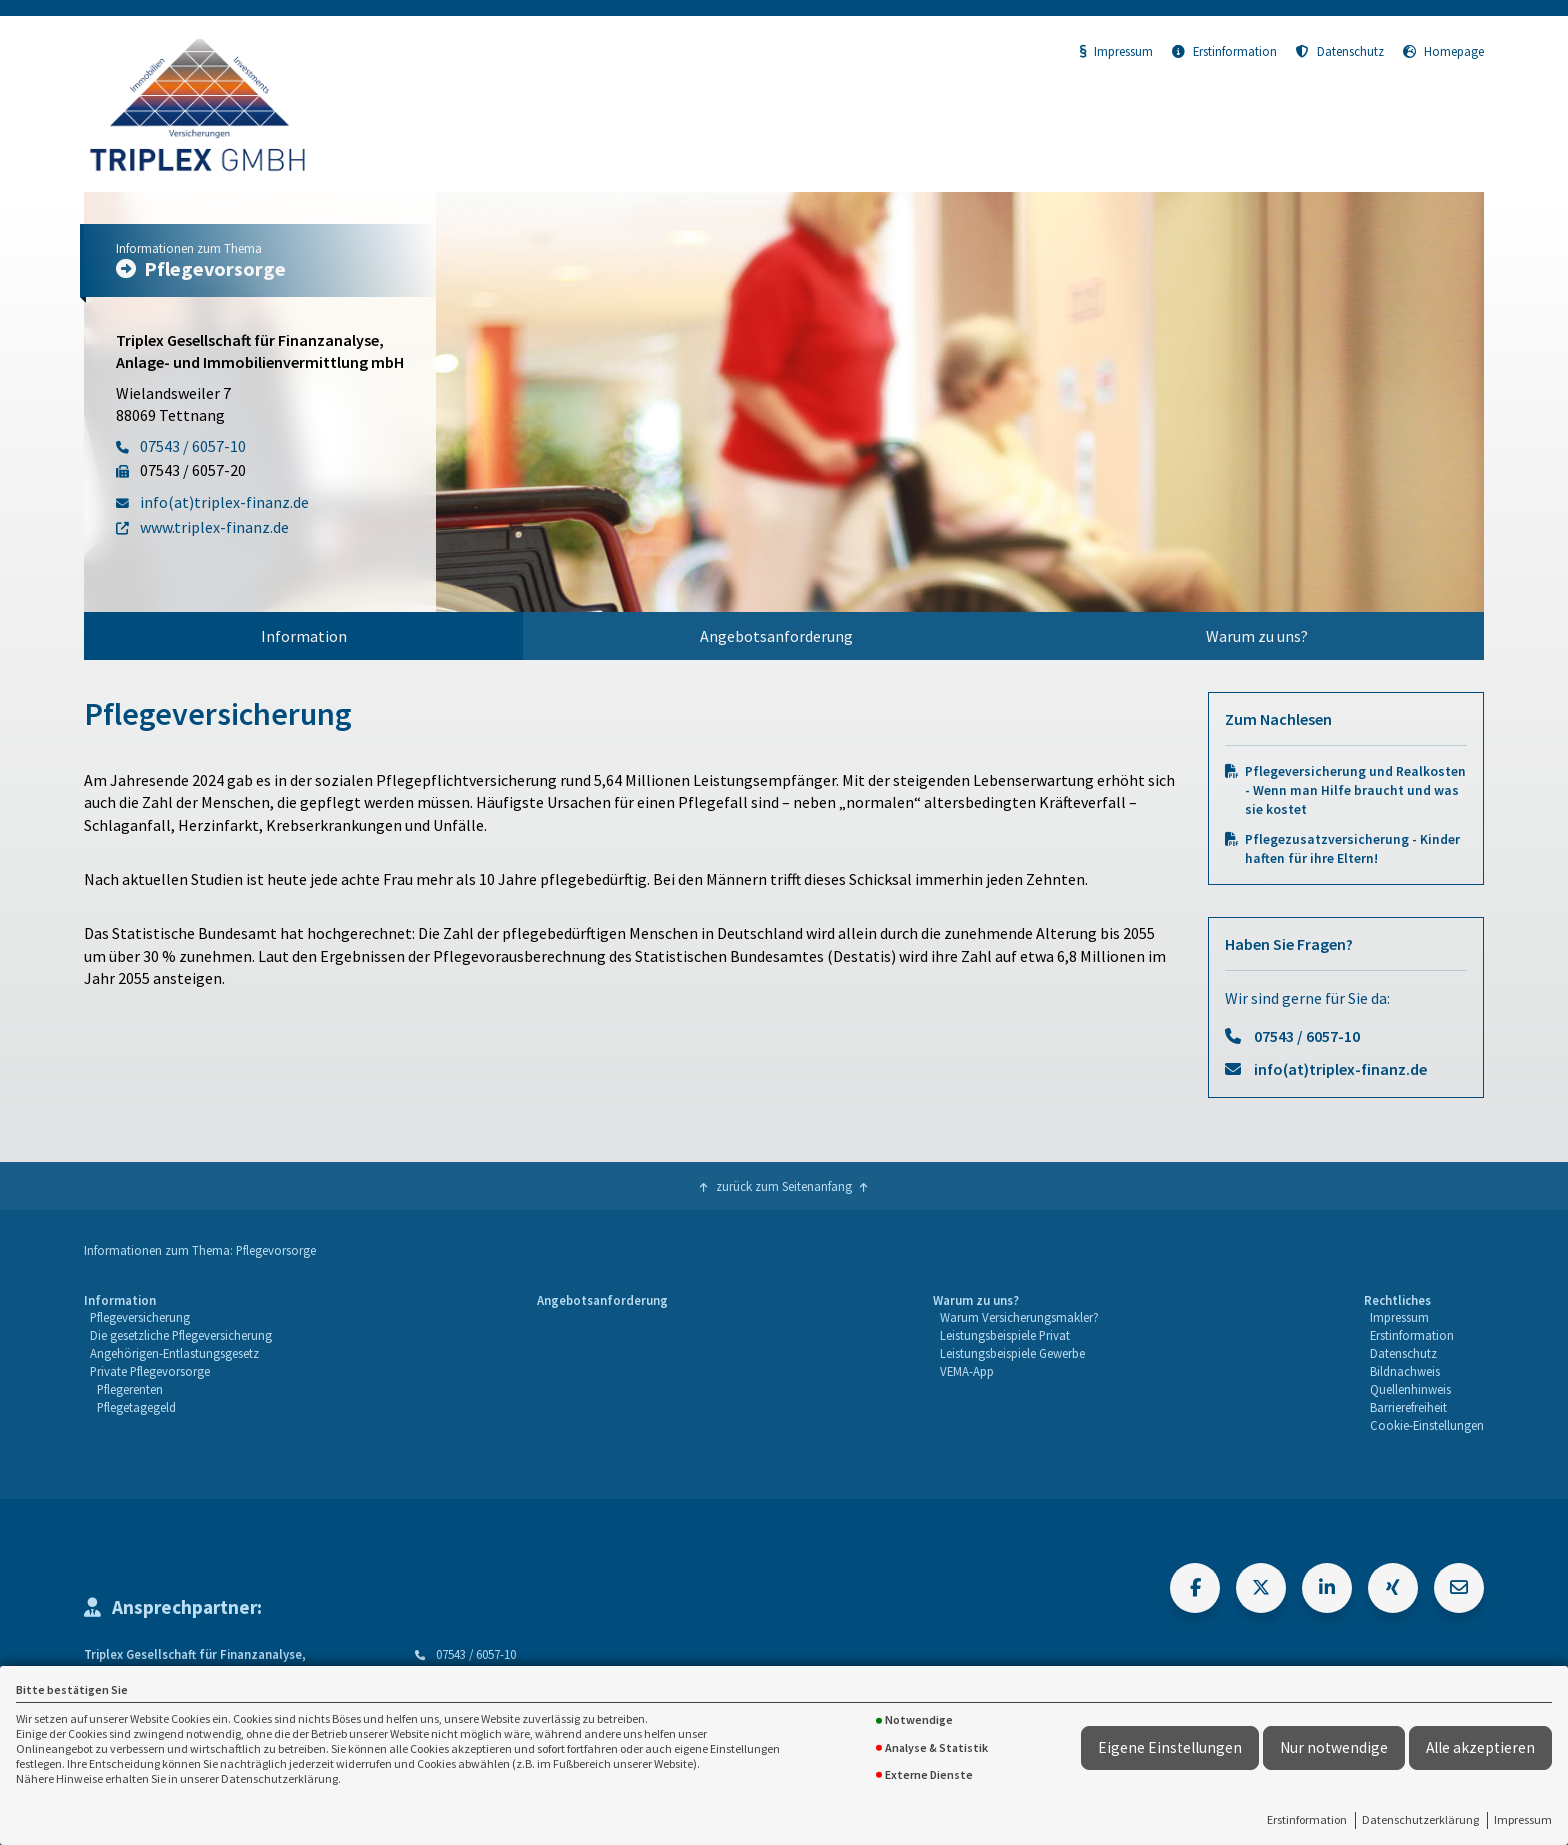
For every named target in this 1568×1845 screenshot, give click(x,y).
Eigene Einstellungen (1170, 1747)
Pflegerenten (130, 1389)
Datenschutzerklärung (1420, 1819)
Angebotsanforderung (776, 636)
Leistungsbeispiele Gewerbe (1012, 1353)
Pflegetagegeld (136, 1407)
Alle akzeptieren (1480, 1747)
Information (304, 636)
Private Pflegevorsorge (150, 1371)
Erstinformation (1307, 1819)
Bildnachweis (1405, 1371)
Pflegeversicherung (140, 1317)
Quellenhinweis (1410, 1389)
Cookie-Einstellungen (1427, 1425)
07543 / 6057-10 (1307, 1036)
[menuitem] (303, 636)
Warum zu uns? (1257, 636)
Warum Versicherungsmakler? (1019, 1317)
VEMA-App (967, 1371)
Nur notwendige (1334, 1747)
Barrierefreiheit (1408, 1407)
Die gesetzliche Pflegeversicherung (181, 1335)
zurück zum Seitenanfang (784, 1186)
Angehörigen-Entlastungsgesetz (174, 1353)
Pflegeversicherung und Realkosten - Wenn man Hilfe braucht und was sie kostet (1355, 790)
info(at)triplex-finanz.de (1340, 1069)
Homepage (1443, 51)
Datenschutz (1340, 51)
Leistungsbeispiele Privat (1005, 1335)
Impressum (1523, 1819)
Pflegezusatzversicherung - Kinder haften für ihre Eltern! (1352, 849)
